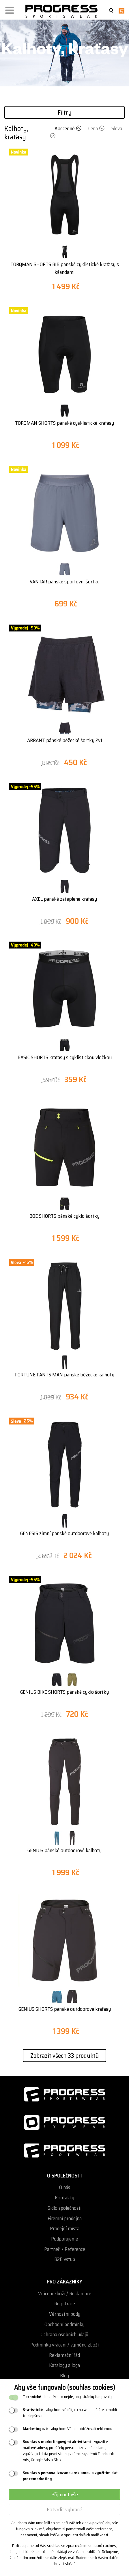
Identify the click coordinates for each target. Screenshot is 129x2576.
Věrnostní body (64, 2314)
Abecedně (69, 128)
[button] (9, 9)
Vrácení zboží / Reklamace (64, 2294)
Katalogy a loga (64, 2365)
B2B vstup (64, 2259)
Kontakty (64, 2198)
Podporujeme (64, 2239)
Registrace (64, 2304)
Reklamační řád (64, 2355)
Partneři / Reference (64, 2249)
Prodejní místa (64, 2228)
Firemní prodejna (65, 2218)
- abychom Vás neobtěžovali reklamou (67, 2429)
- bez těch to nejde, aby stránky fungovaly (67, 2397)
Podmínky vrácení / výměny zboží (64, 2345)
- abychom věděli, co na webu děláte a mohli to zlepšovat (70, 2413)
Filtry (65, 112)
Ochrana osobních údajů (64, 2334)
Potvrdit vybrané (64, 2509)
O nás (64, 2187)
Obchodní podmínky (64, 2324)
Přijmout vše (64, 2494)
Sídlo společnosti (64, 2208)
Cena (97, 128)
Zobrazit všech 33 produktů (64, 2055)
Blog (64, 2376)
